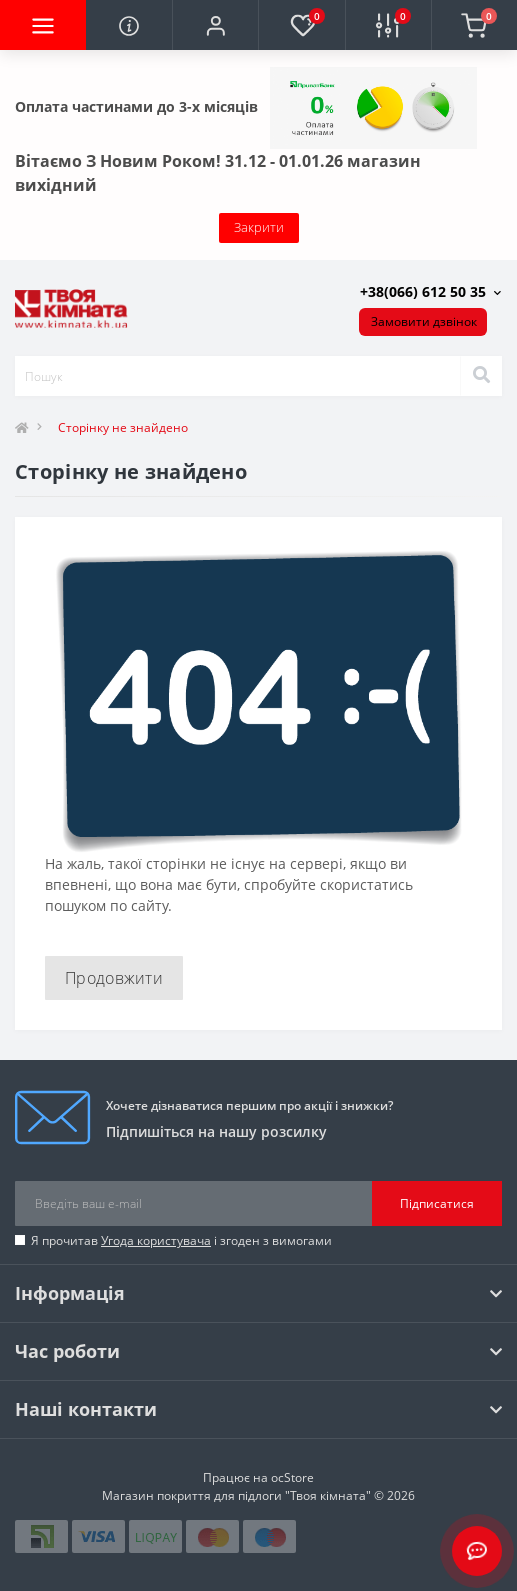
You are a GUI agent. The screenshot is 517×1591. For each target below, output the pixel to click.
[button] (215, 25)
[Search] (481, 376)
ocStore (292, 1477)
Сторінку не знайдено (123, 427)
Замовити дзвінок (424, 321)
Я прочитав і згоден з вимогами (181, 1240)
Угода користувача (156, 1240)
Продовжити (114, 978)
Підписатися (437, 1203)
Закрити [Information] (259, 227)
